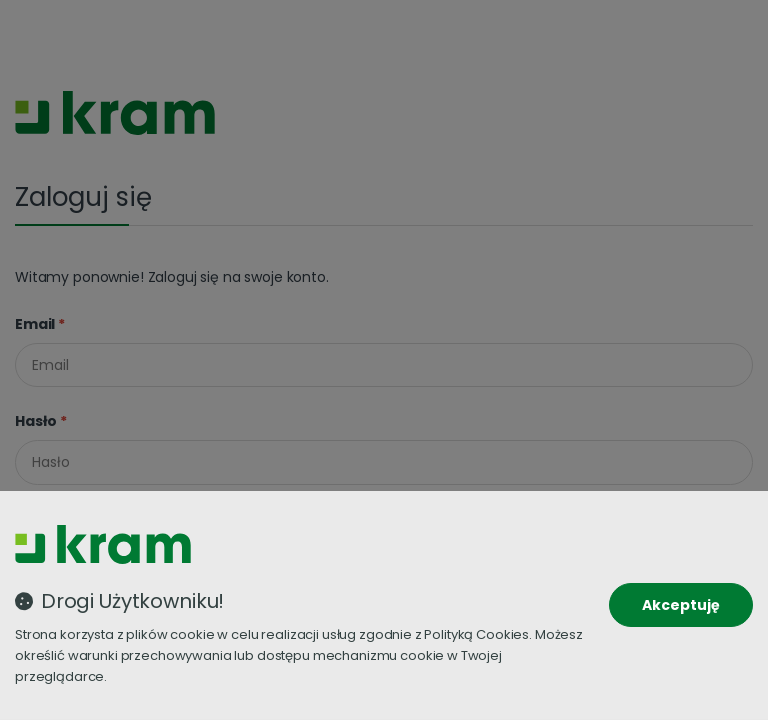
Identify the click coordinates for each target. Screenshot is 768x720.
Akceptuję (681, 605)
